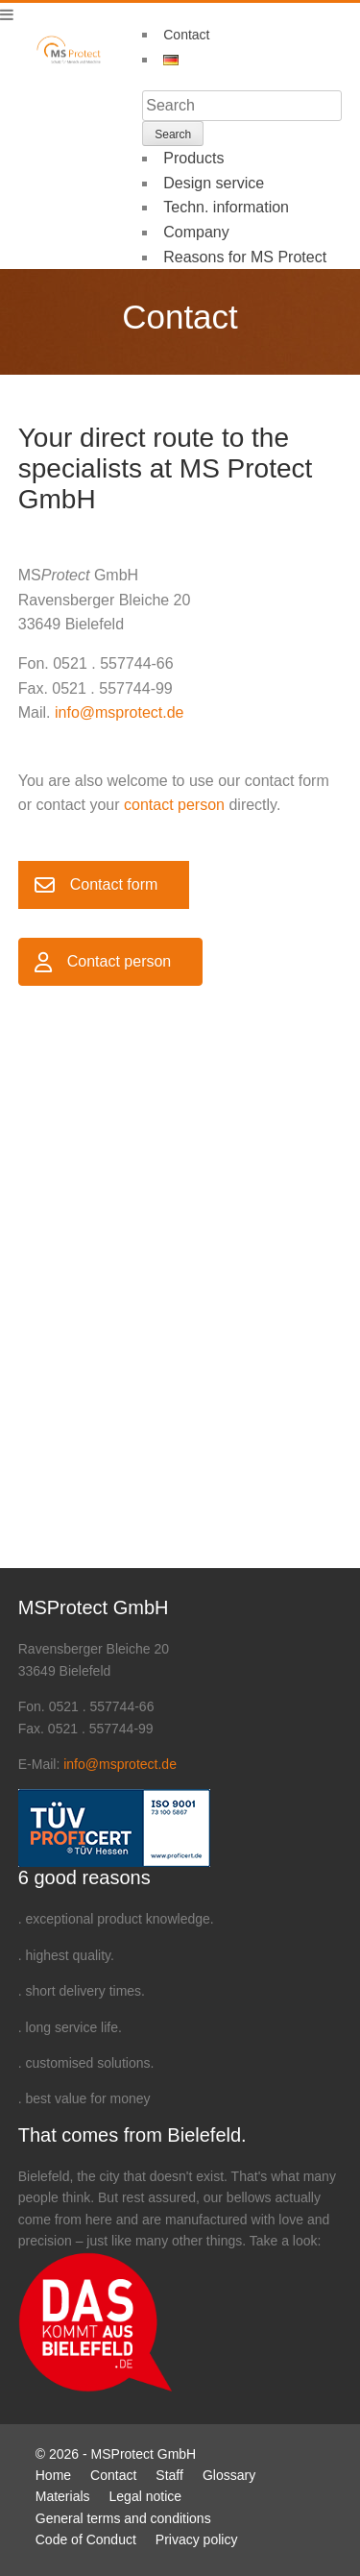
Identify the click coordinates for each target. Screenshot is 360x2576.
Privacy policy (197, 2539)
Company (195, 232)
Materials (63, 2496)
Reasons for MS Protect (244, 257)
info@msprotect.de (119, 712)
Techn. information (226, 207)
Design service (213, 183)
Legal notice (145, 2496)
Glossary (229, 2475)
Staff (169, 2475)
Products (193, 158)
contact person (174, 805)
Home (53, 2475)
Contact (186, 34)
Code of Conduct (86, 2539)
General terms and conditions (123, 2518)
